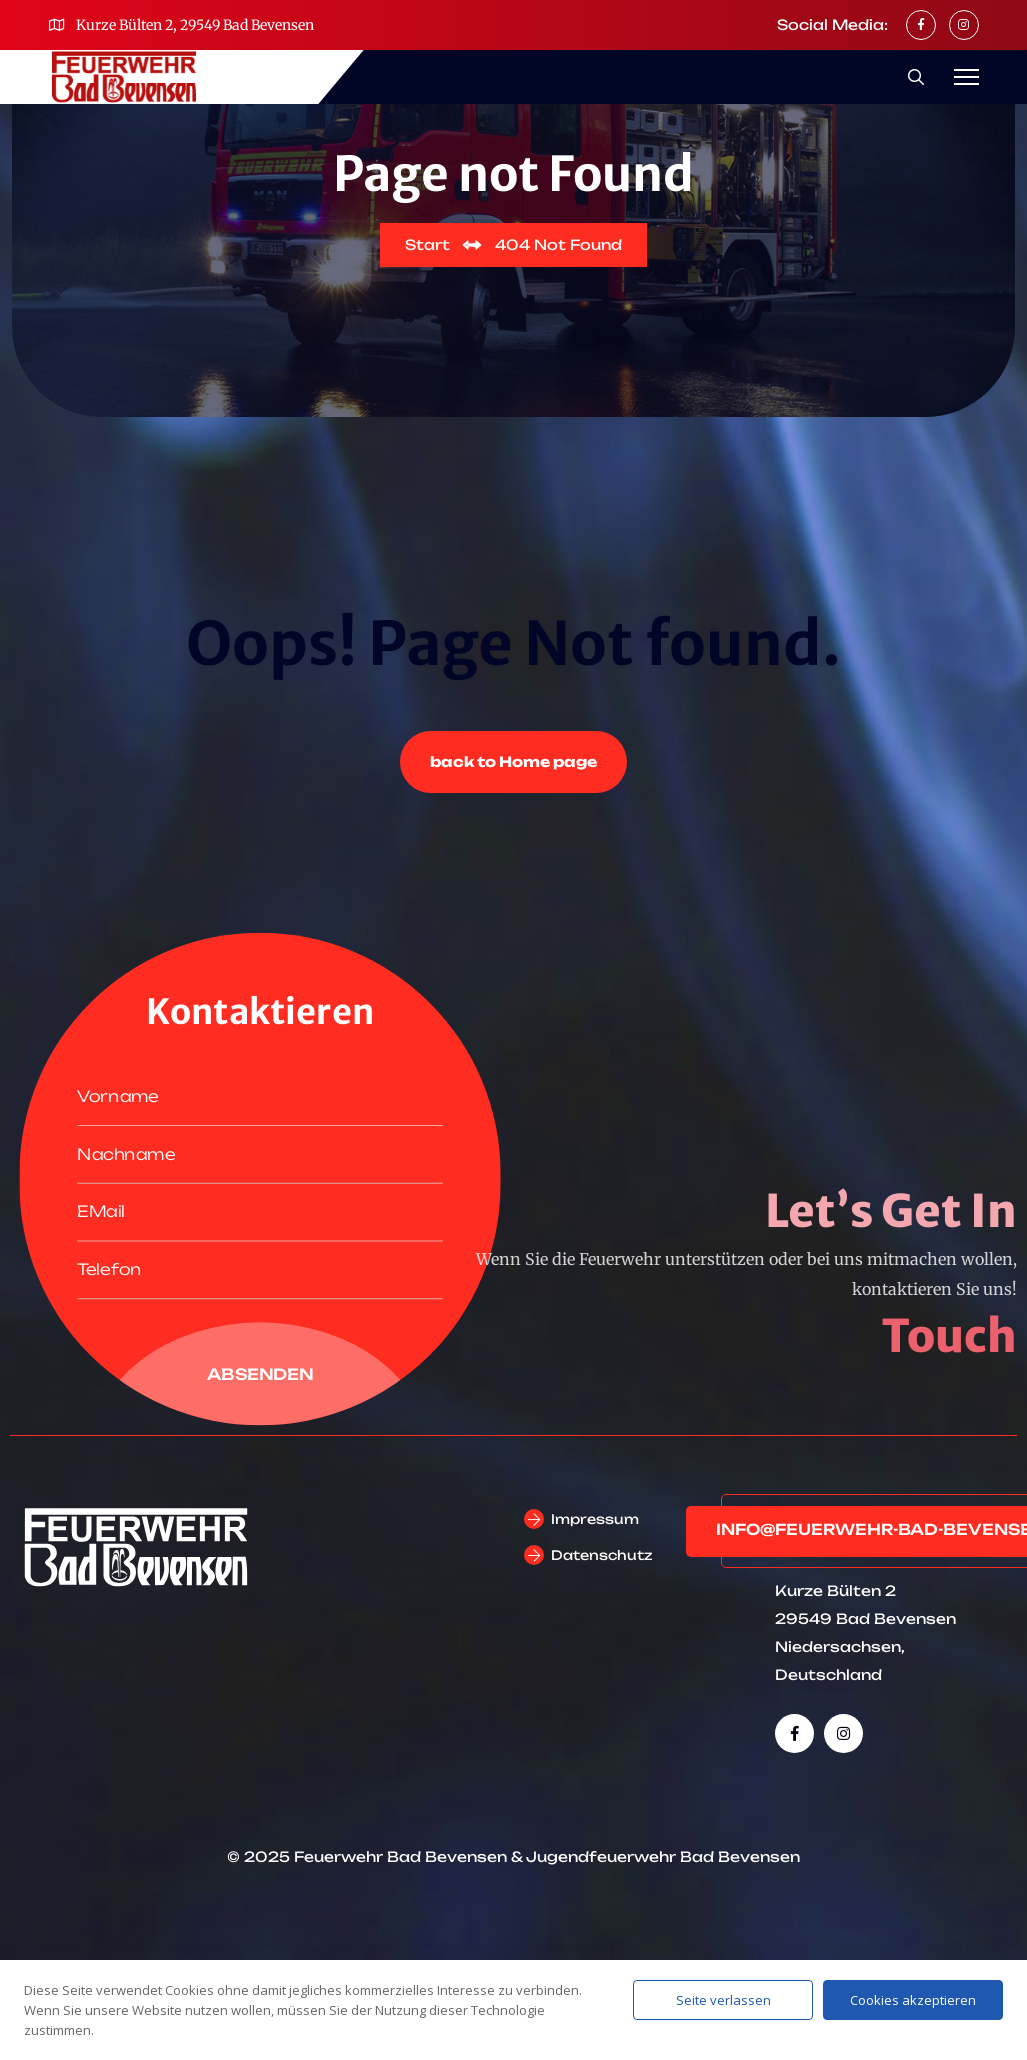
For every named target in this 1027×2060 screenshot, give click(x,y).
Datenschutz (601, 1555)
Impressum (595, 1519)
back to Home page (513, 761)
